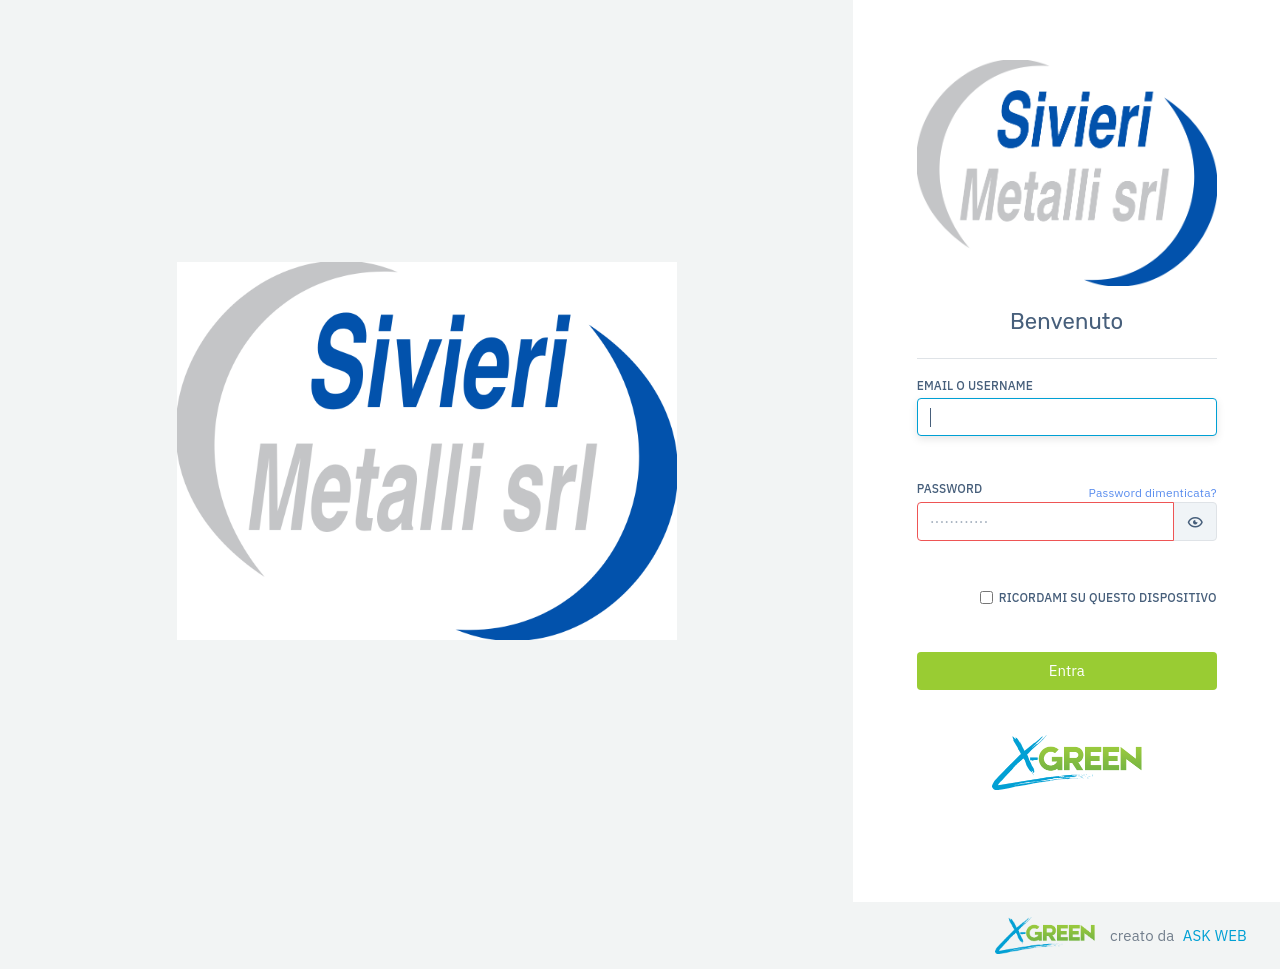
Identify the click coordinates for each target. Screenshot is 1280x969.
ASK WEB (1215, 935)
